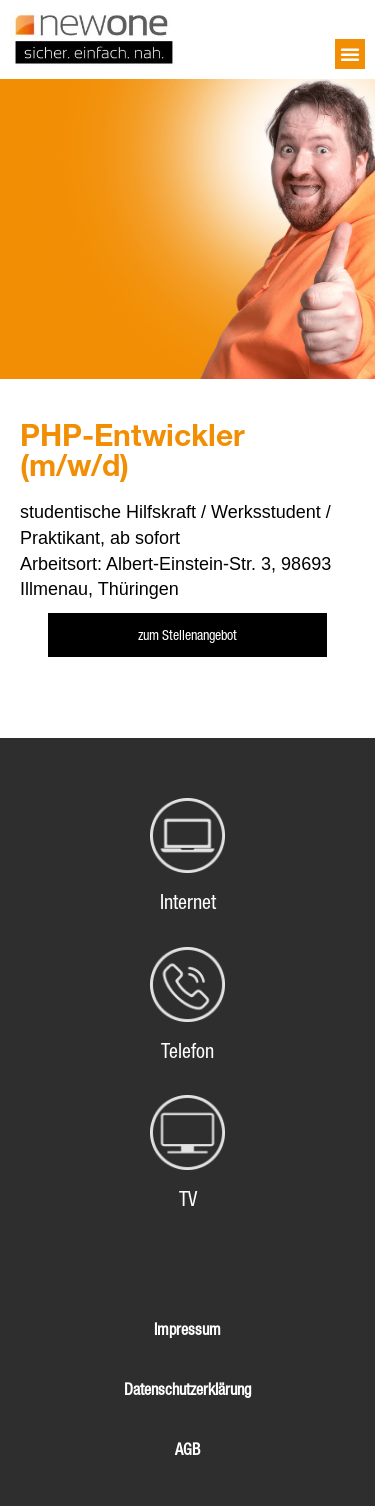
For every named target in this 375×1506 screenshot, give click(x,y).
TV (188, 1199)
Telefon (187, 1051)
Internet (188, 902)
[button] (350, 54)
